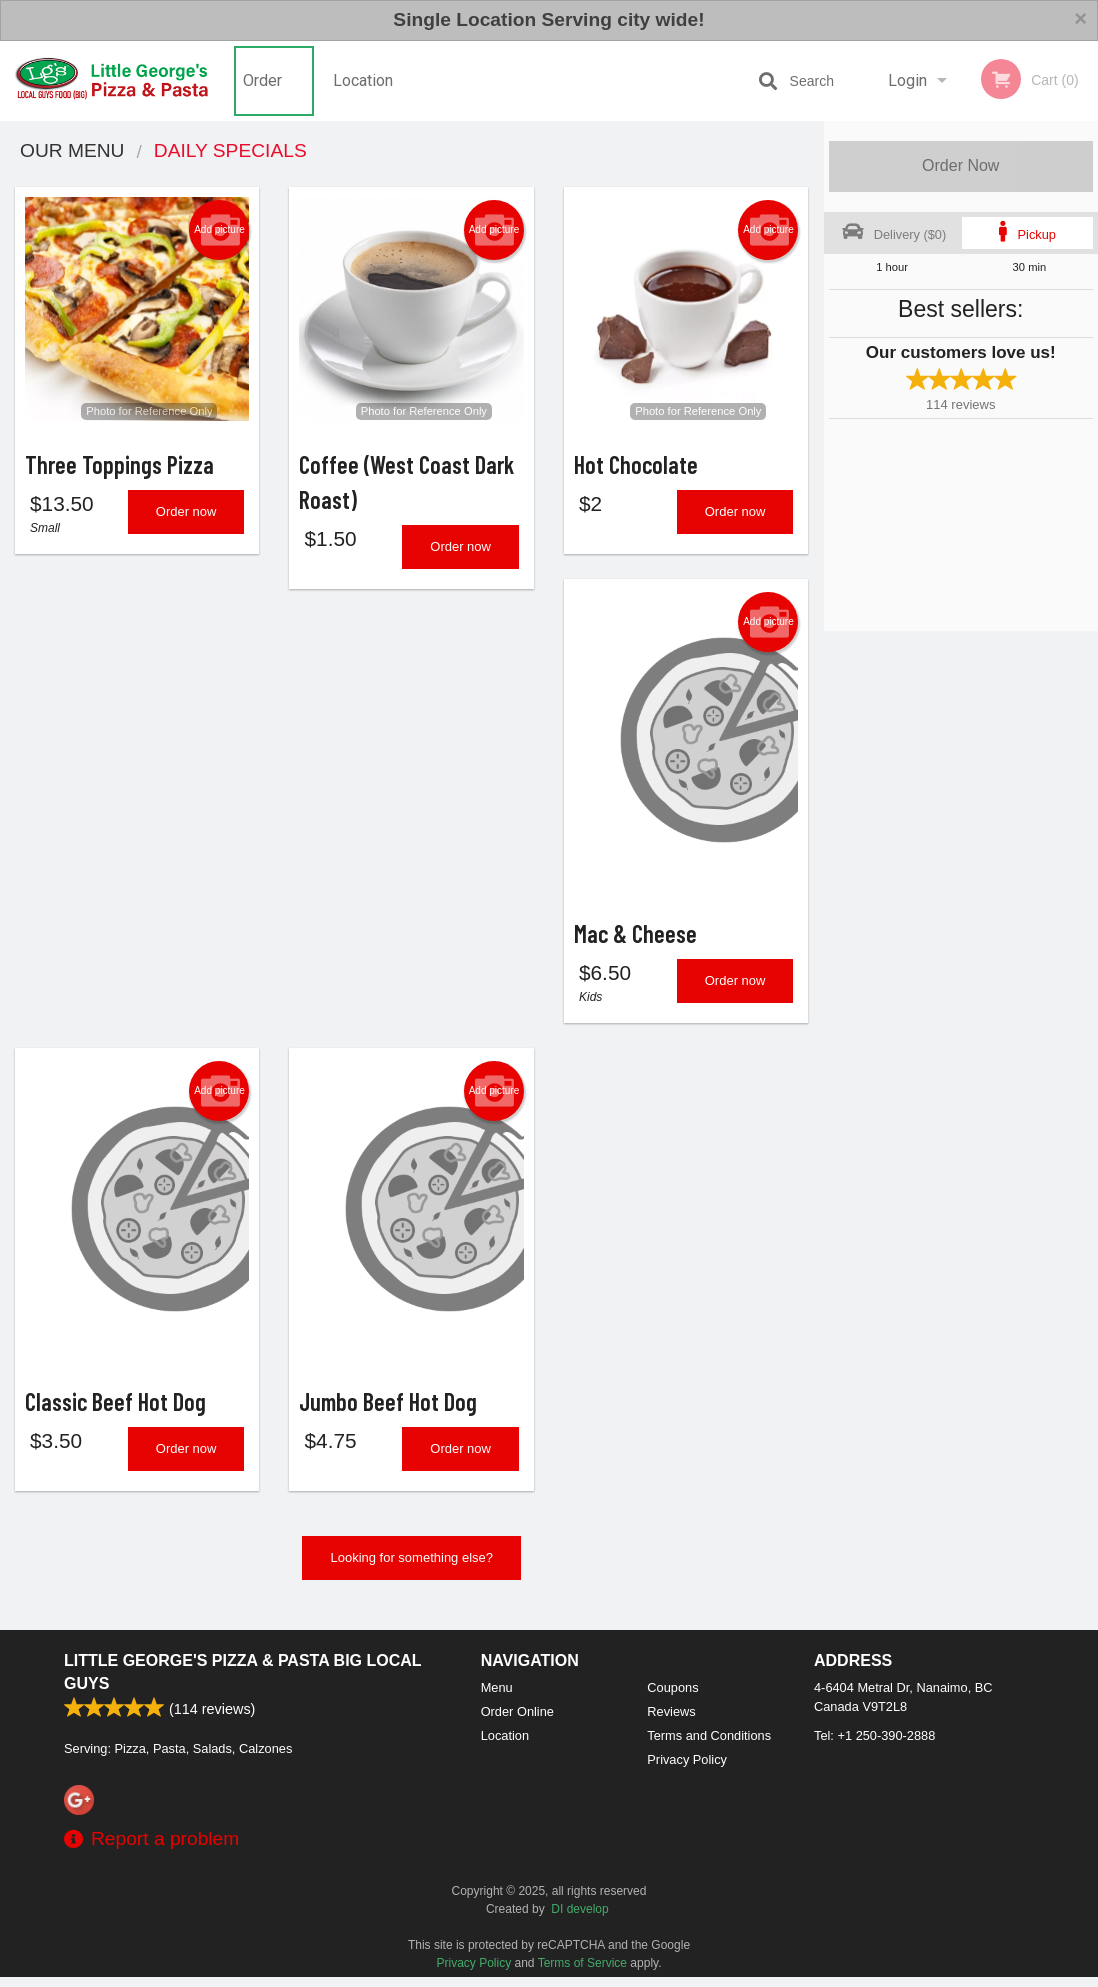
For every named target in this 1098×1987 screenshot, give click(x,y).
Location (363, 80)
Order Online (265, 96)
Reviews (671, 1721)
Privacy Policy (687, 1769)
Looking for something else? (411, 1567)
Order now (186, 515)
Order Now (960, 165)
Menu (497, 1697)
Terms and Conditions (709, 1745)
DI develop (579, 1919)
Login (907, 80)
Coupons (672, 1697)
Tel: (874, 1745)
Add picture (219, 230)
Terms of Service (582, 1973)
